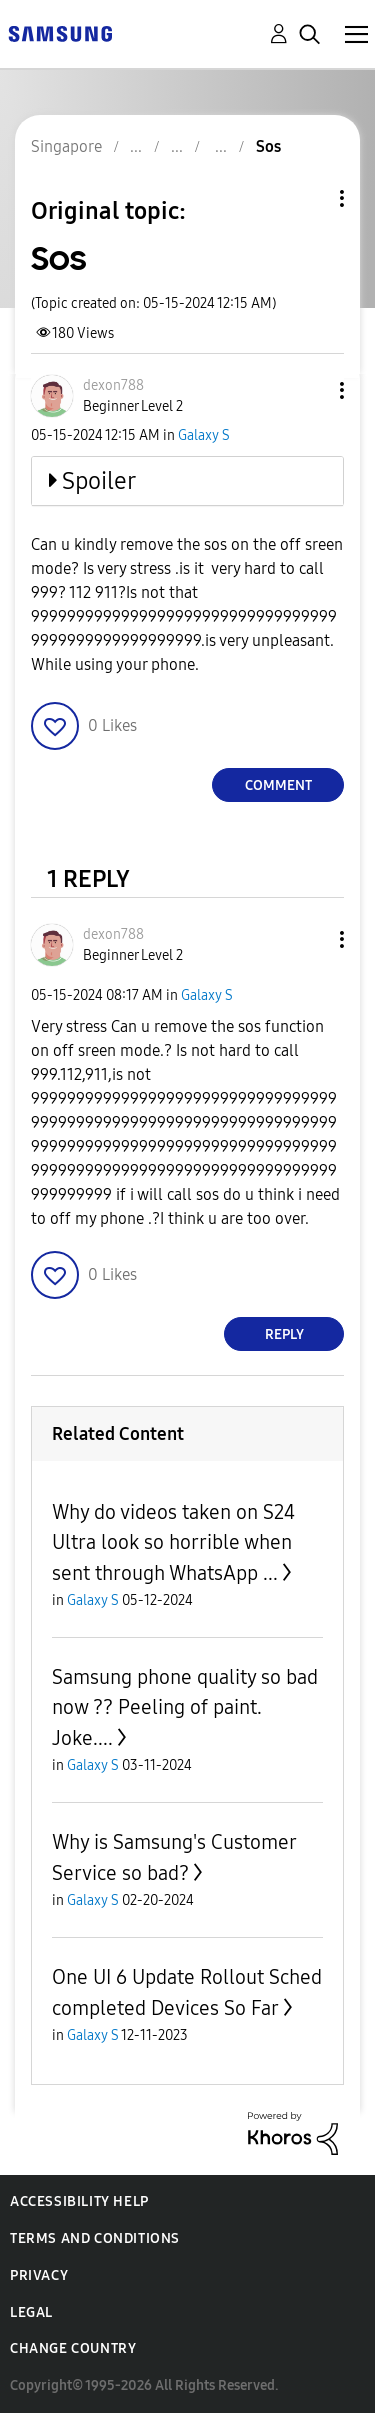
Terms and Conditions (95, 2238)
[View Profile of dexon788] (113, 385)
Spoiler (99, 481)
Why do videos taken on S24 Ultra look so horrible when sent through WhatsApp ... (173, 1542)
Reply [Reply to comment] (284, 1334)
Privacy (39, 2275)
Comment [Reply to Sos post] (278, 785)
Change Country (73, 2348)
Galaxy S (204, 435)
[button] (309, 390)
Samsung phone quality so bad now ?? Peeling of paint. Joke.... (185, 1707)
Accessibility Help (79, 2201)
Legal (31, 2312)
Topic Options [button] (308, 198)
